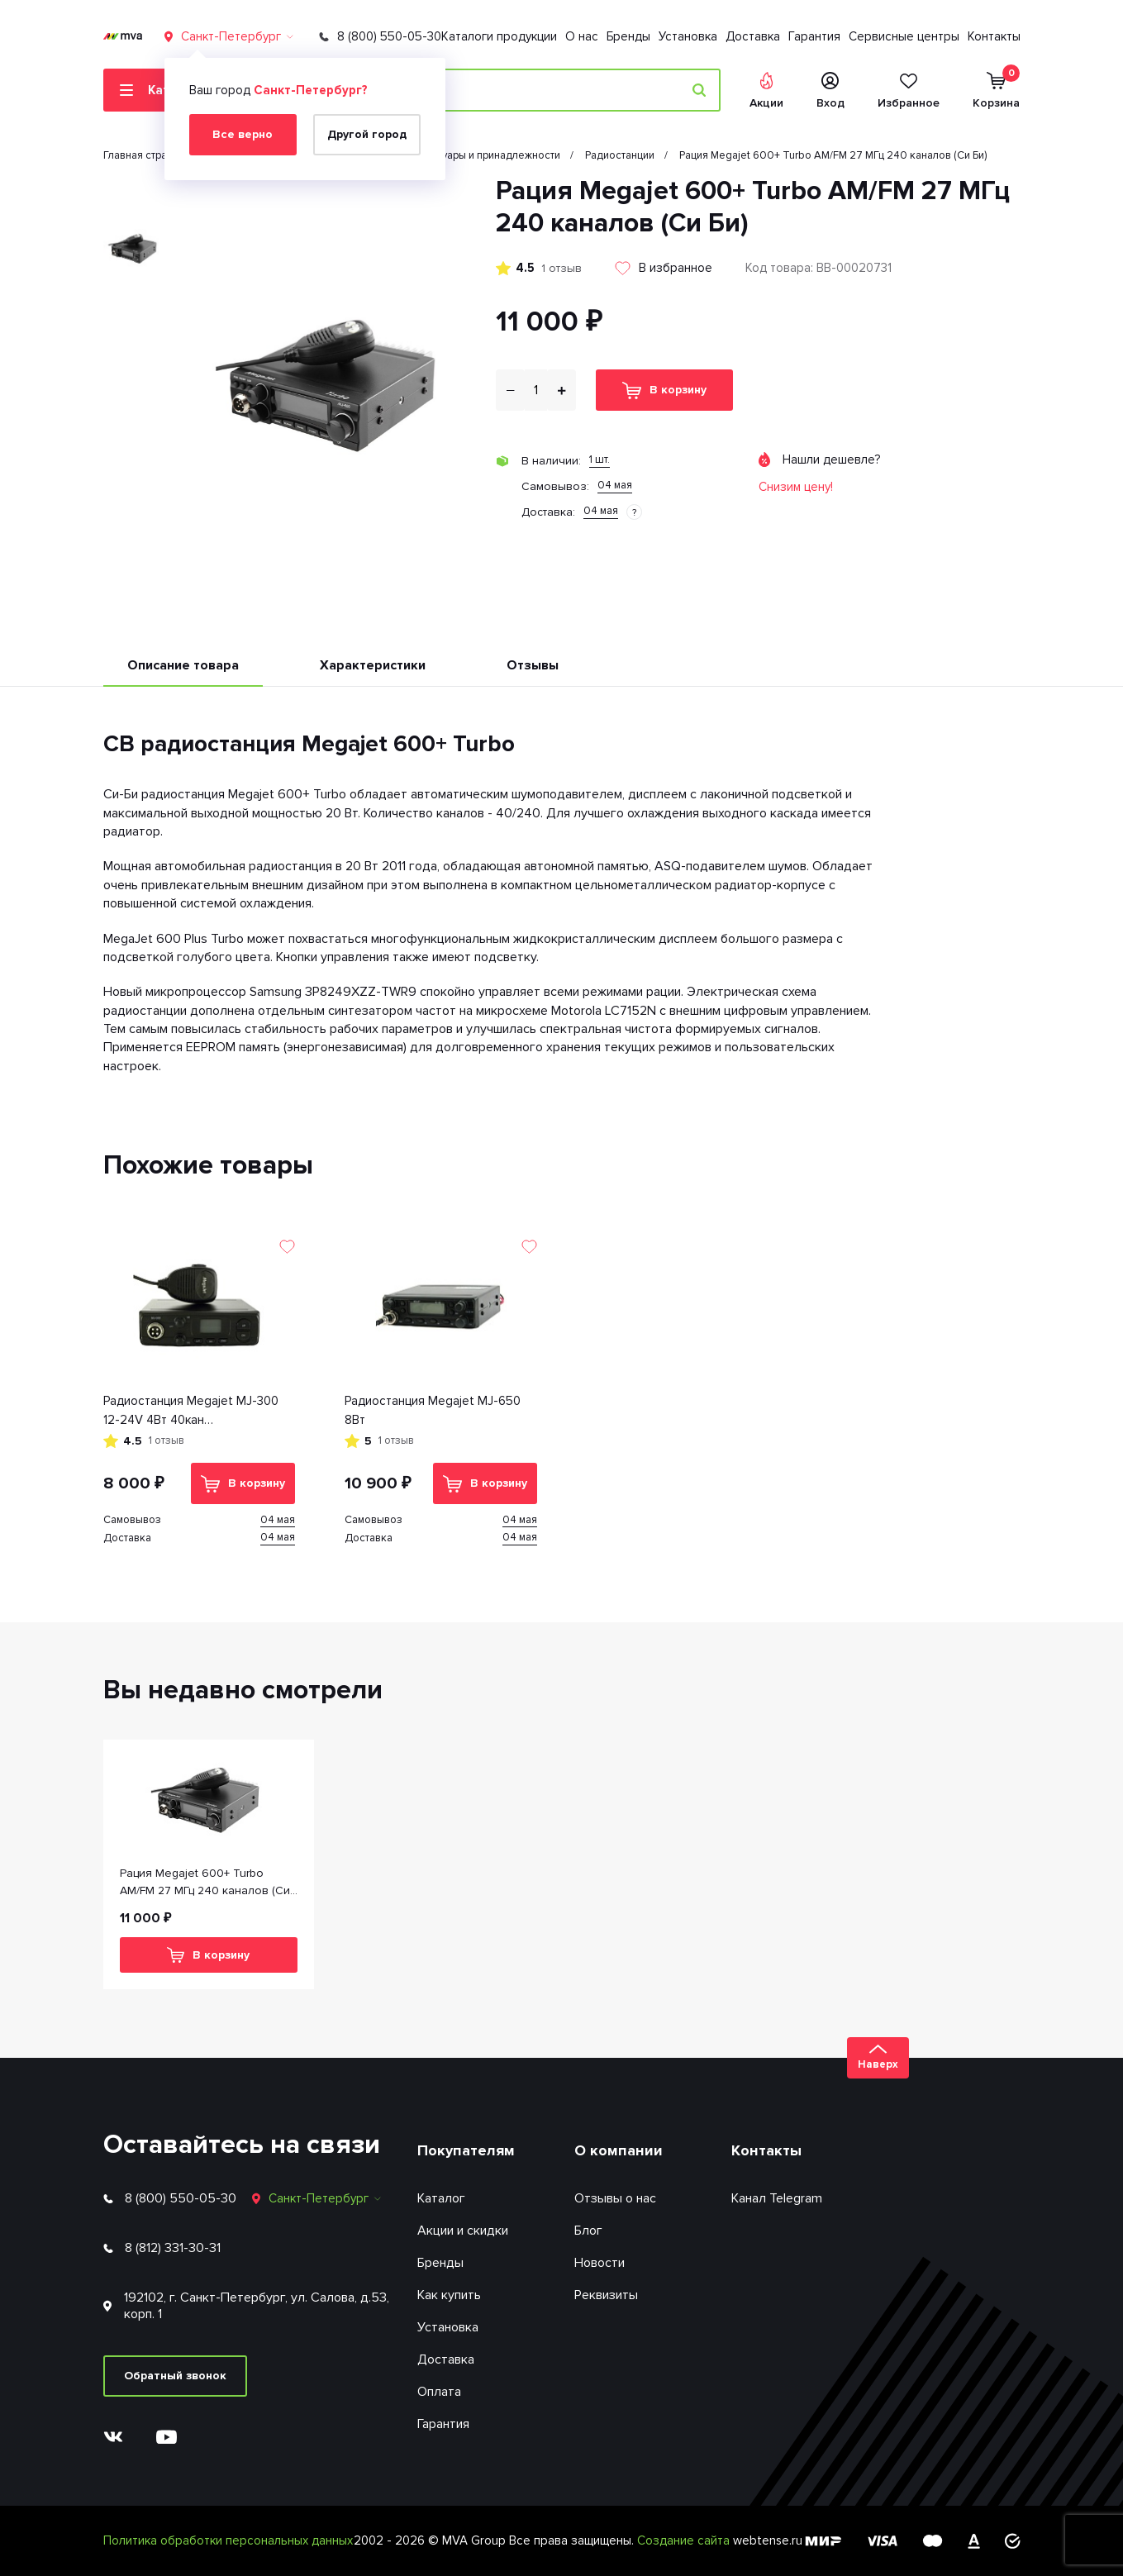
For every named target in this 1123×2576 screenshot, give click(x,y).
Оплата (439, 2391)
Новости (599, 2263)
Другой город (367, 134)
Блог (588, 2230)
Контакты (994, 36)
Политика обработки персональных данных (228, 2540)
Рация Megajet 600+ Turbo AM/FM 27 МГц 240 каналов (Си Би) (205, 1882)
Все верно (242, 134)
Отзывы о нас (615, 2198)
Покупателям (466, 2150)
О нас (581, 36)
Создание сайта (685, 2540)
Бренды (628, 36)
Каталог (441, 2198)
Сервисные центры (904, 36)
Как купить (449, 2295)
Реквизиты (606, 2295)
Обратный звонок (175, 2376)
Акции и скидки (462, 2230)
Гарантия (814, 36)
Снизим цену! (796, 486)
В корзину (664, 390)
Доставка (753, 36)
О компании (618, 2150)
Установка (688, 36)
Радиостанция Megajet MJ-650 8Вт (433, 1410)
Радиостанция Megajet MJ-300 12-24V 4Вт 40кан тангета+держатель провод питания (190, 1411)
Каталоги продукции (499, 36)
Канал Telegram (776, 2198)
